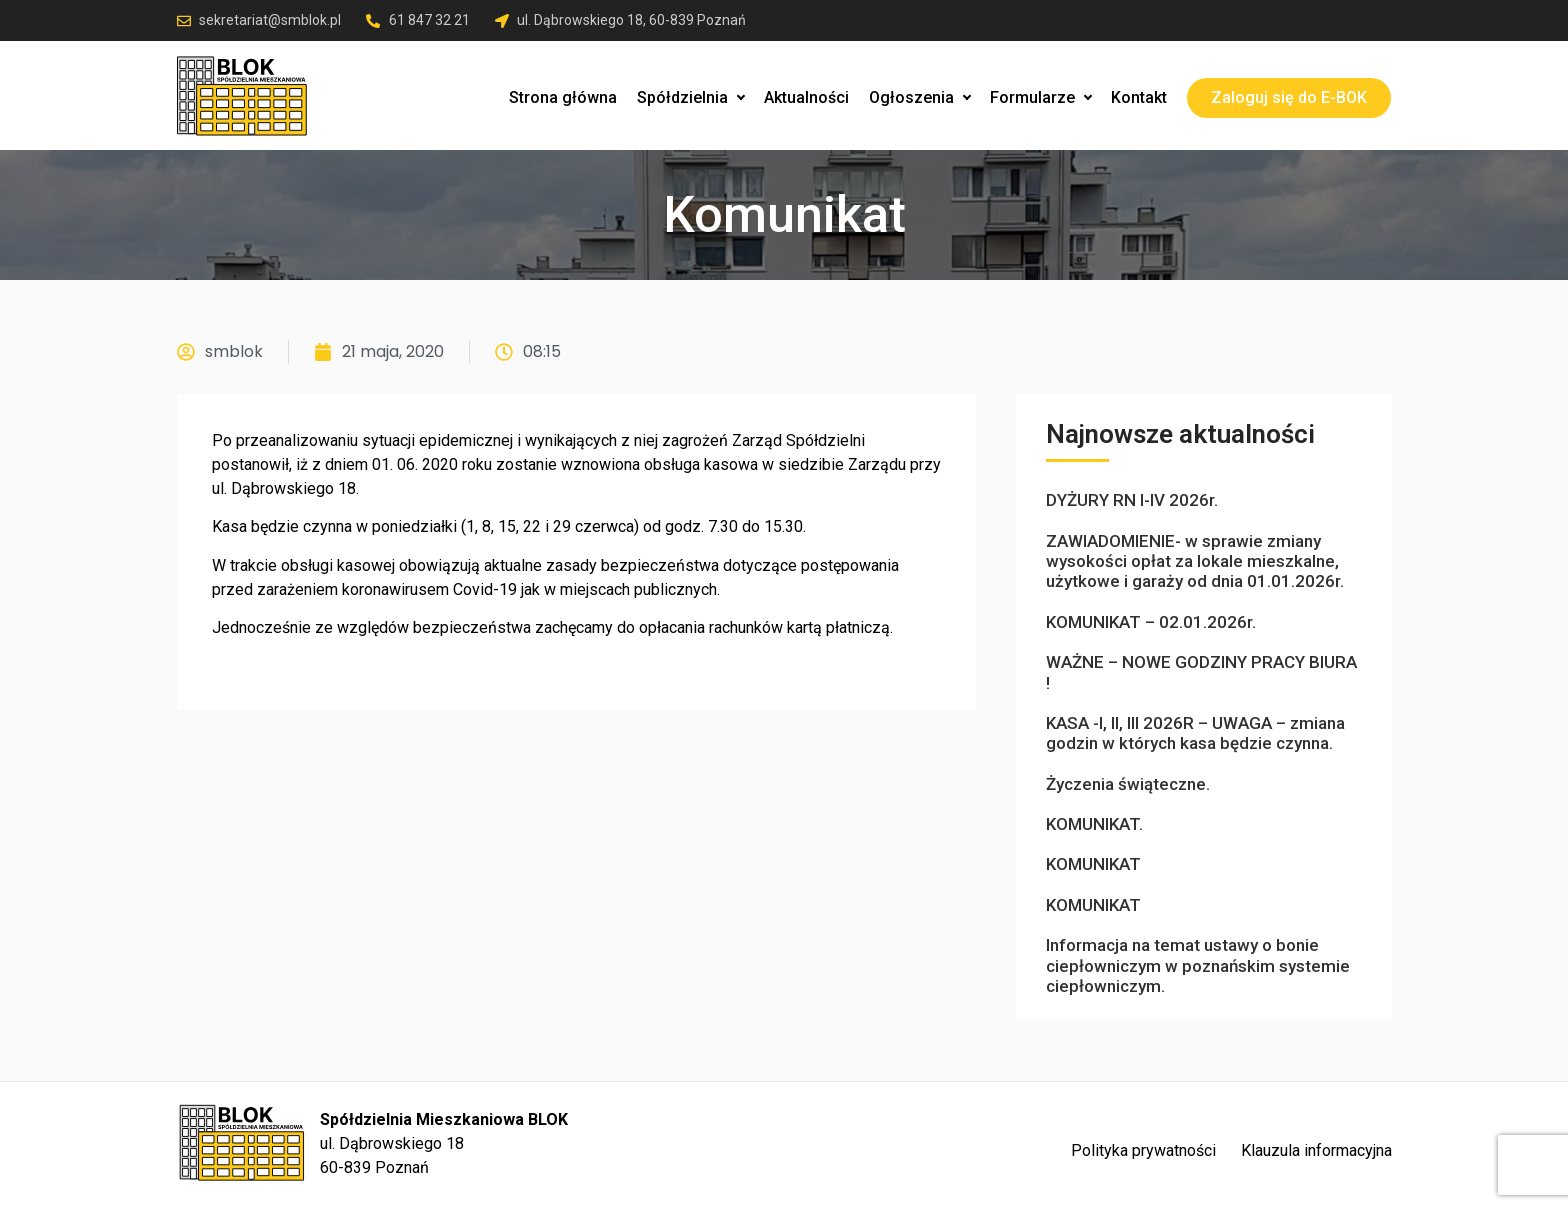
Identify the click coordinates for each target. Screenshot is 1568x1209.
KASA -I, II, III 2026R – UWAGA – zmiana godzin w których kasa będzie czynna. (1195, 733)
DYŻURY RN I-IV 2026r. (1132, 500)
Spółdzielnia (690, 97)
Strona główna (563, 97)
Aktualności (806, 97)
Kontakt (1139, 97)
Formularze (1040, 97)
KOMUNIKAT (1093, 864)
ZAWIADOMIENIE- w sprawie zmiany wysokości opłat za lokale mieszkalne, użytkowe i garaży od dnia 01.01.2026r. (1195, 561)
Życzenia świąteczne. (1128, 784)
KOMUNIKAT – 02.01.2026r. (1151, 622)
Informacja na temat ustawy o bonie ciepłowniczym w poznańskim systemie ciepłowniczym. (1198, 965)
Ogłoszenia (919, 97)
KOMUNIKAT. (1094, 824)
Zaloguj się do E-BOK (1289, 97)
